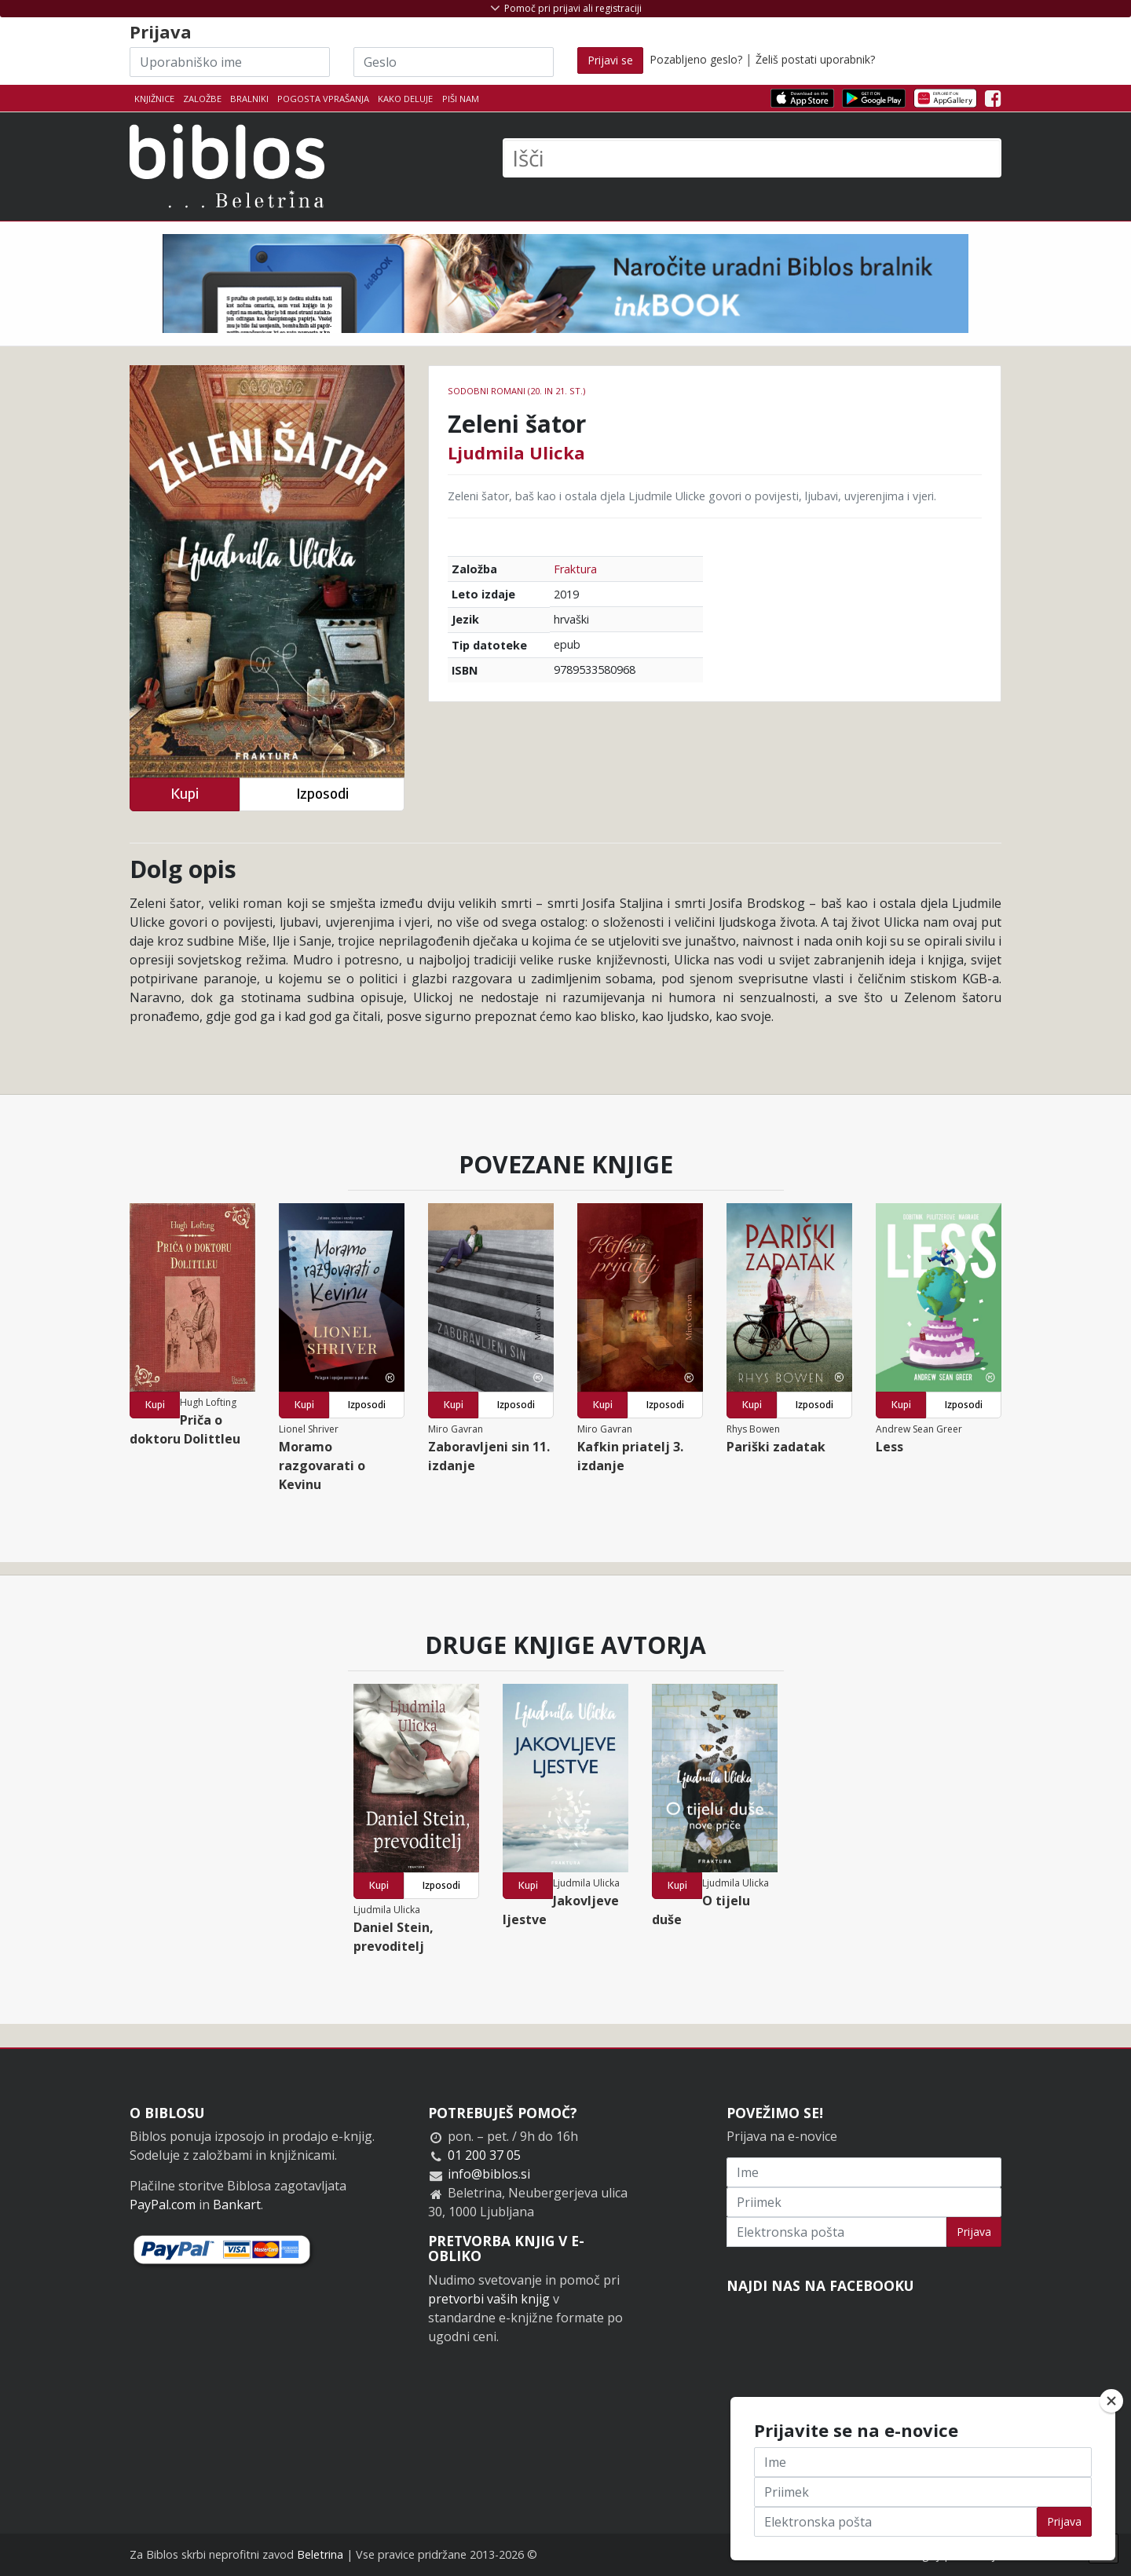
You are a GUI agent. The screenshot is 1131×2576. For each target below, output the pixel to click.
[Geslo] (453, 62)
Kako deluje (405, 98)
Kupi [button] (184, 793)
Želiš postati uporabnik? (815, 59)
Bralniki (249, 98)
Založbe (202, 98)
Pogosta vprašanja (323, 98)
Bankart (237, 2204)
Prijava (974, 2231)
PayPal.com (163, 2204)
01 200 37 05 (484, 2155)
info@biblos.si (489, 2174)
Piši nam (460, 98)
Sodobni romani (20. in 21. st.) (516, 391)
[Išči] (752, 157)
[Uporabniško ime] (230, 62)
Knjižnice (154, 98)
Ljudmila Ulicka (516, 452)
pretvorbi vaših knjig (489, 2298)
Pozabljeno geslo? (696, 59)
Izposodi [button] (322, 793)
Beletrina (320, 2554)
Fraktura (575, 569)
